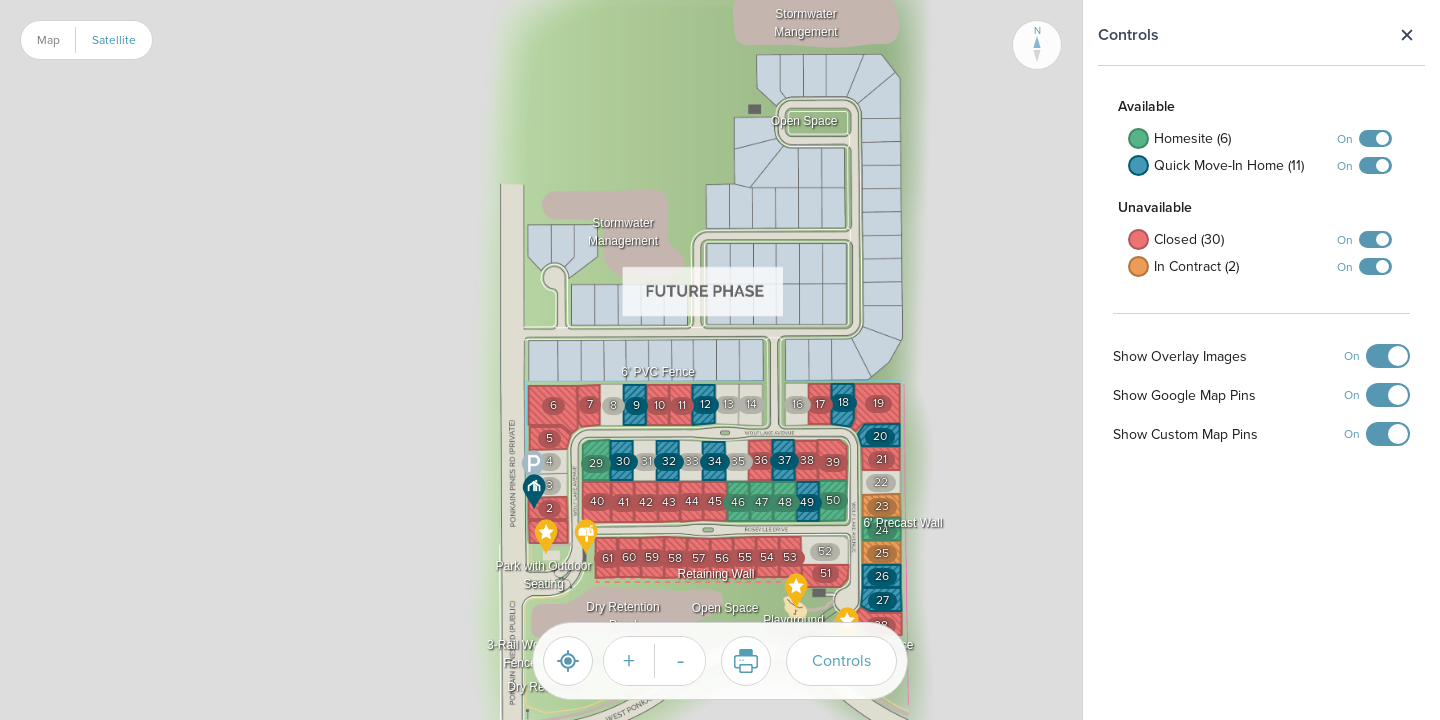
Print (739, 661)
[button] (533, 468)
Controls (841, 660)
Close (1406, 35)
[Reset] (568, 661)
